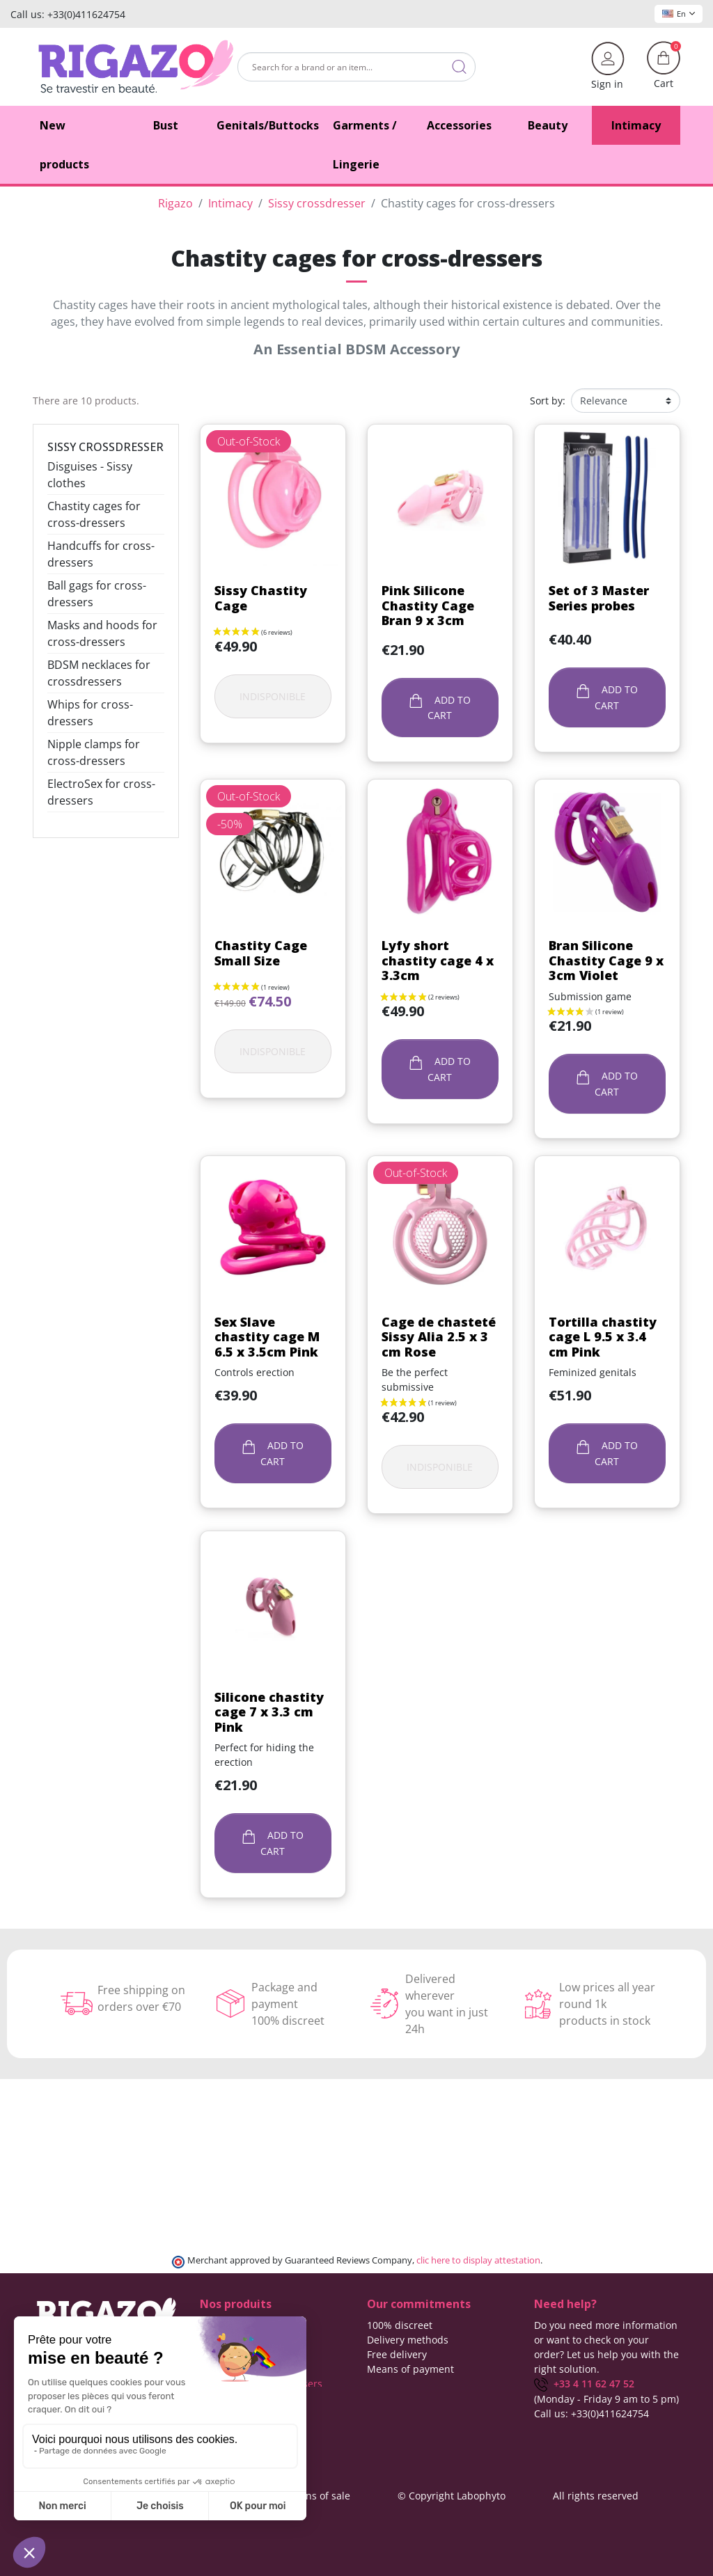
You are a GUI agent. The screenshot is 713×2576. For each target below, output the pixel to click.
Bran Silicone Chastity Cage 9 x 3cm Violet (606, 960)
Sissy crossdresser (105, 447)
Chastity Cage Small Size (260, 953)
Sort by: (547, 400)
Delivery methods (407, 2339)
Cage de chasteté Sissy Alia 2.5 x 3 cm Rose (439, 1336)
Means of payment (410, 2369)
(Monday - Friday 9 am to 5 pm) (606, 2398)
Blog (377, 2412)
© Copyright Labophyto (452, 2495)
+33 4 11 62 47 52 (584, 2383)
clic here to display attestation (478, 2260)
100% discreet (399, 2325)
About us (388, 2383)
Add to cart (440, 707)
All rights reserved (595, 2495)
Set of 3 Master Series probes (599, 598)
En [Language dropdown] (678, 13)
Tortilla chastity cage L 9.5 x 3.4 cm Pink (603, 1336)
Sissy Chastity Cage (260, 598)
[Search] (356, 66)
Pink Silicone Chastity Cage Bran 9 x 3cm (428, 605)
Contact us (391, 2398)
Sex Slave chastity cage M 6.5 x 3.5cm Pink (267, 1336)
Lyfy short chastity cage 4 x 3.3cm (438, 960)
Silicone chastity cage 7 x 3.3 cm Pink (269, 1712)
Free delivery (397, 2354)
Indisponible (273, 696)
